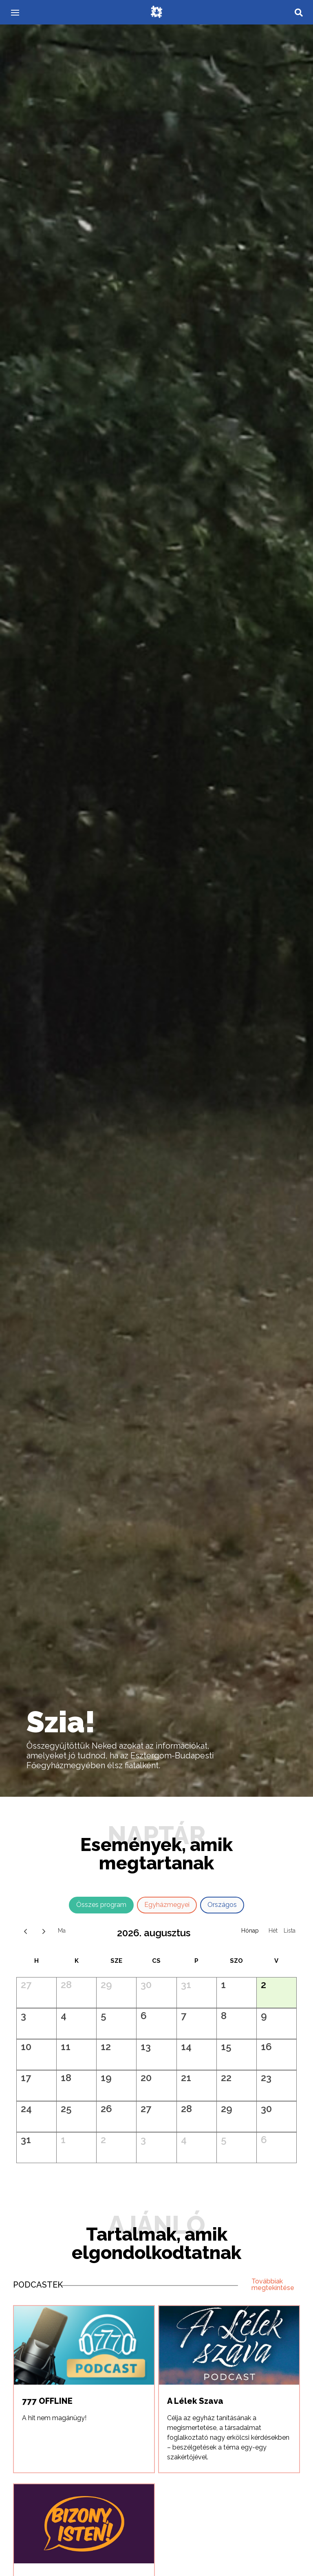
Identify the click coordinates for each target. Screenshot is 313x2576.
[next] (44, 1931)
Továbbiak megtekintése (272, 2284)
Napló (289, 1930)
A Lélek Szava (195, 2401)
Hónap (250, 1930)
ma (62, 1930)
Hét (273, 1930)
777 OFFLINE (47, 2401)
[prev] (25, 1931)
